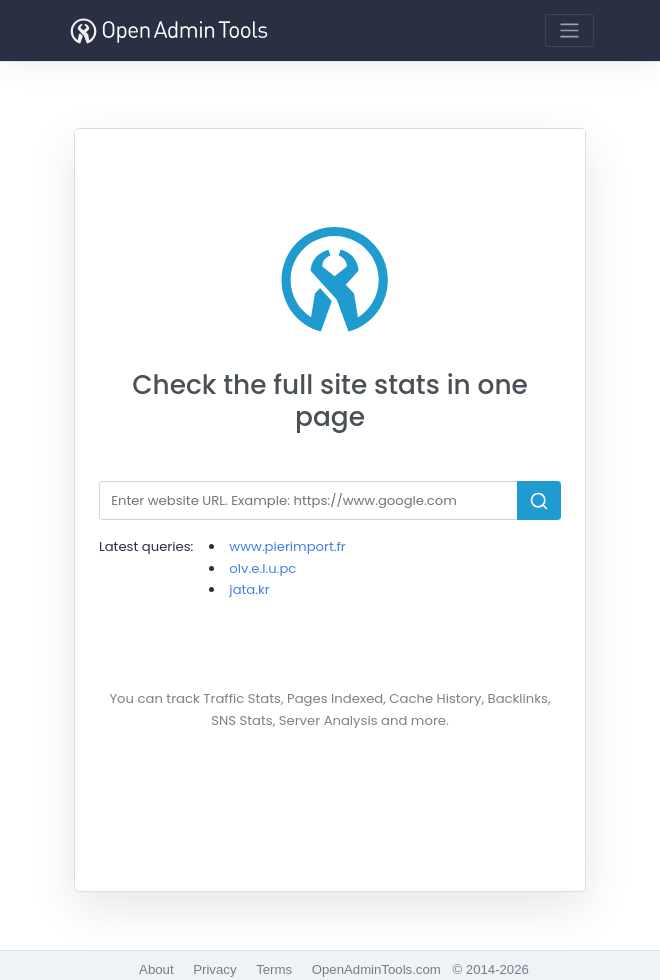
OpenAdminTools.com (376, 969)
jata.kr (249, 589)
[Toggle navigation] (569, 30)
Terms (274, 969)
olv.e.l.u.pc (262, 568)
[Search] (308, 500)
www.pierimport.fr (287, 546)
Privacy (214, 969)
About (156, 969)
